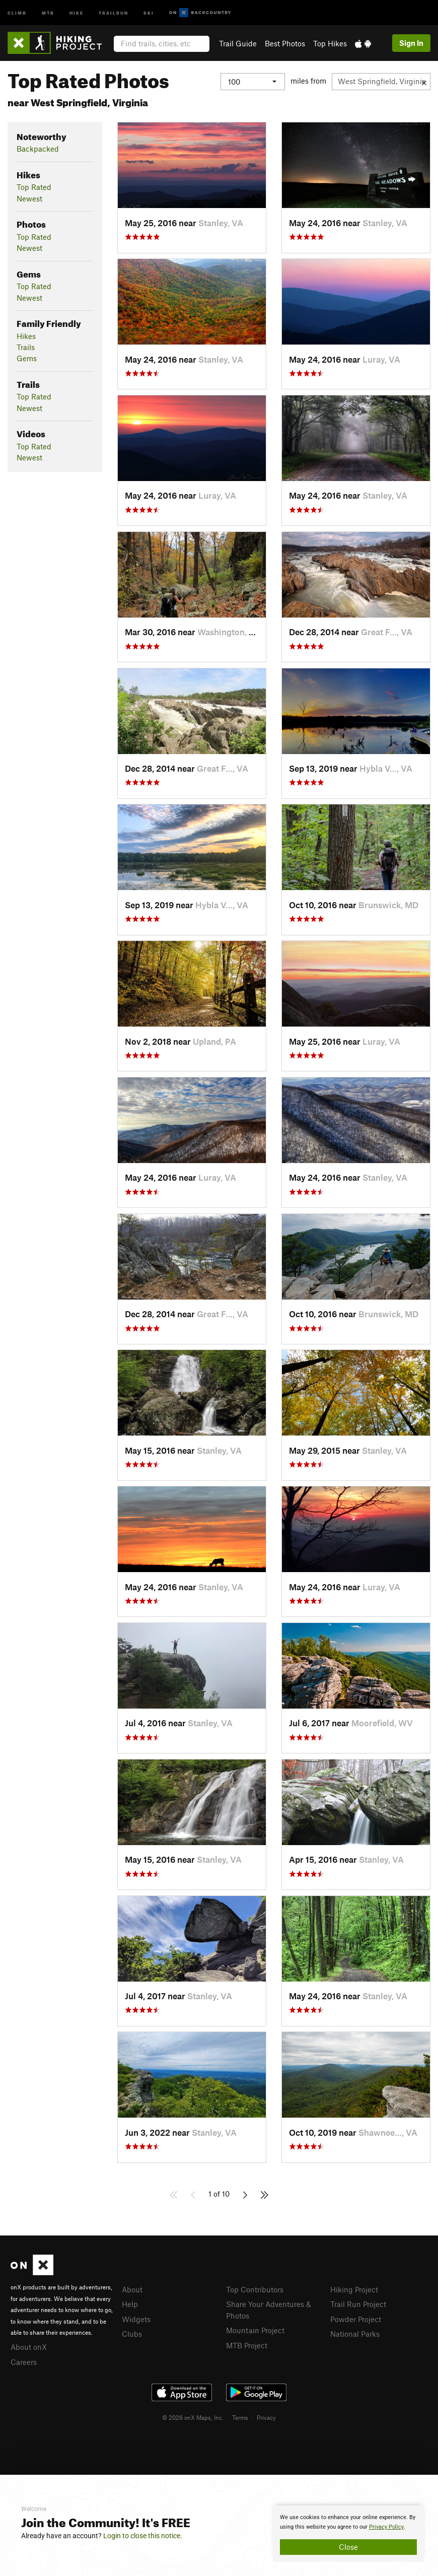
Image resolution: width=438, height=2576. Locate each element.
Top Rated (34, 186)
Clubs (132, 2333)
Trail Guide (238, 43)
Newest (29, 198)
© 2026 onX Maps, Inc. (193, 2417)
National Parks (355, 2333)
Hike (76, 12)
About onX (29, 2346)
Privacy (266, 2417)
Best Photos (285, 43)
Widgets (136, 2319)
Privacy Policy (386, 2527)
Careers (24, 2361)
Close (348, 2546)
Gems (27, 358)
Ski (148, 12)
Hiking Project (354, 2289)
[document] (348, 2534)
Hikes (26, 336)
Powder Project (355, 2319)
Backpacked (38, 148)
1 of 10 (219, 2193)
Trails (26, 347)
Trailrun (113, 12)
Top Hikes (330, 43)
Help (130, 2304)
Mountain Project (255, 2330)
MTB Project (246, 2345)
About (132, 2289)
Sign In (411, 42)
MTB (48, 12)
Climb (17, 12)
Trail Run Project (358, 2304)
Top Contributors (254, 2289)
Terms (240, 2417)
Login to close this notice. (142, 2536)
